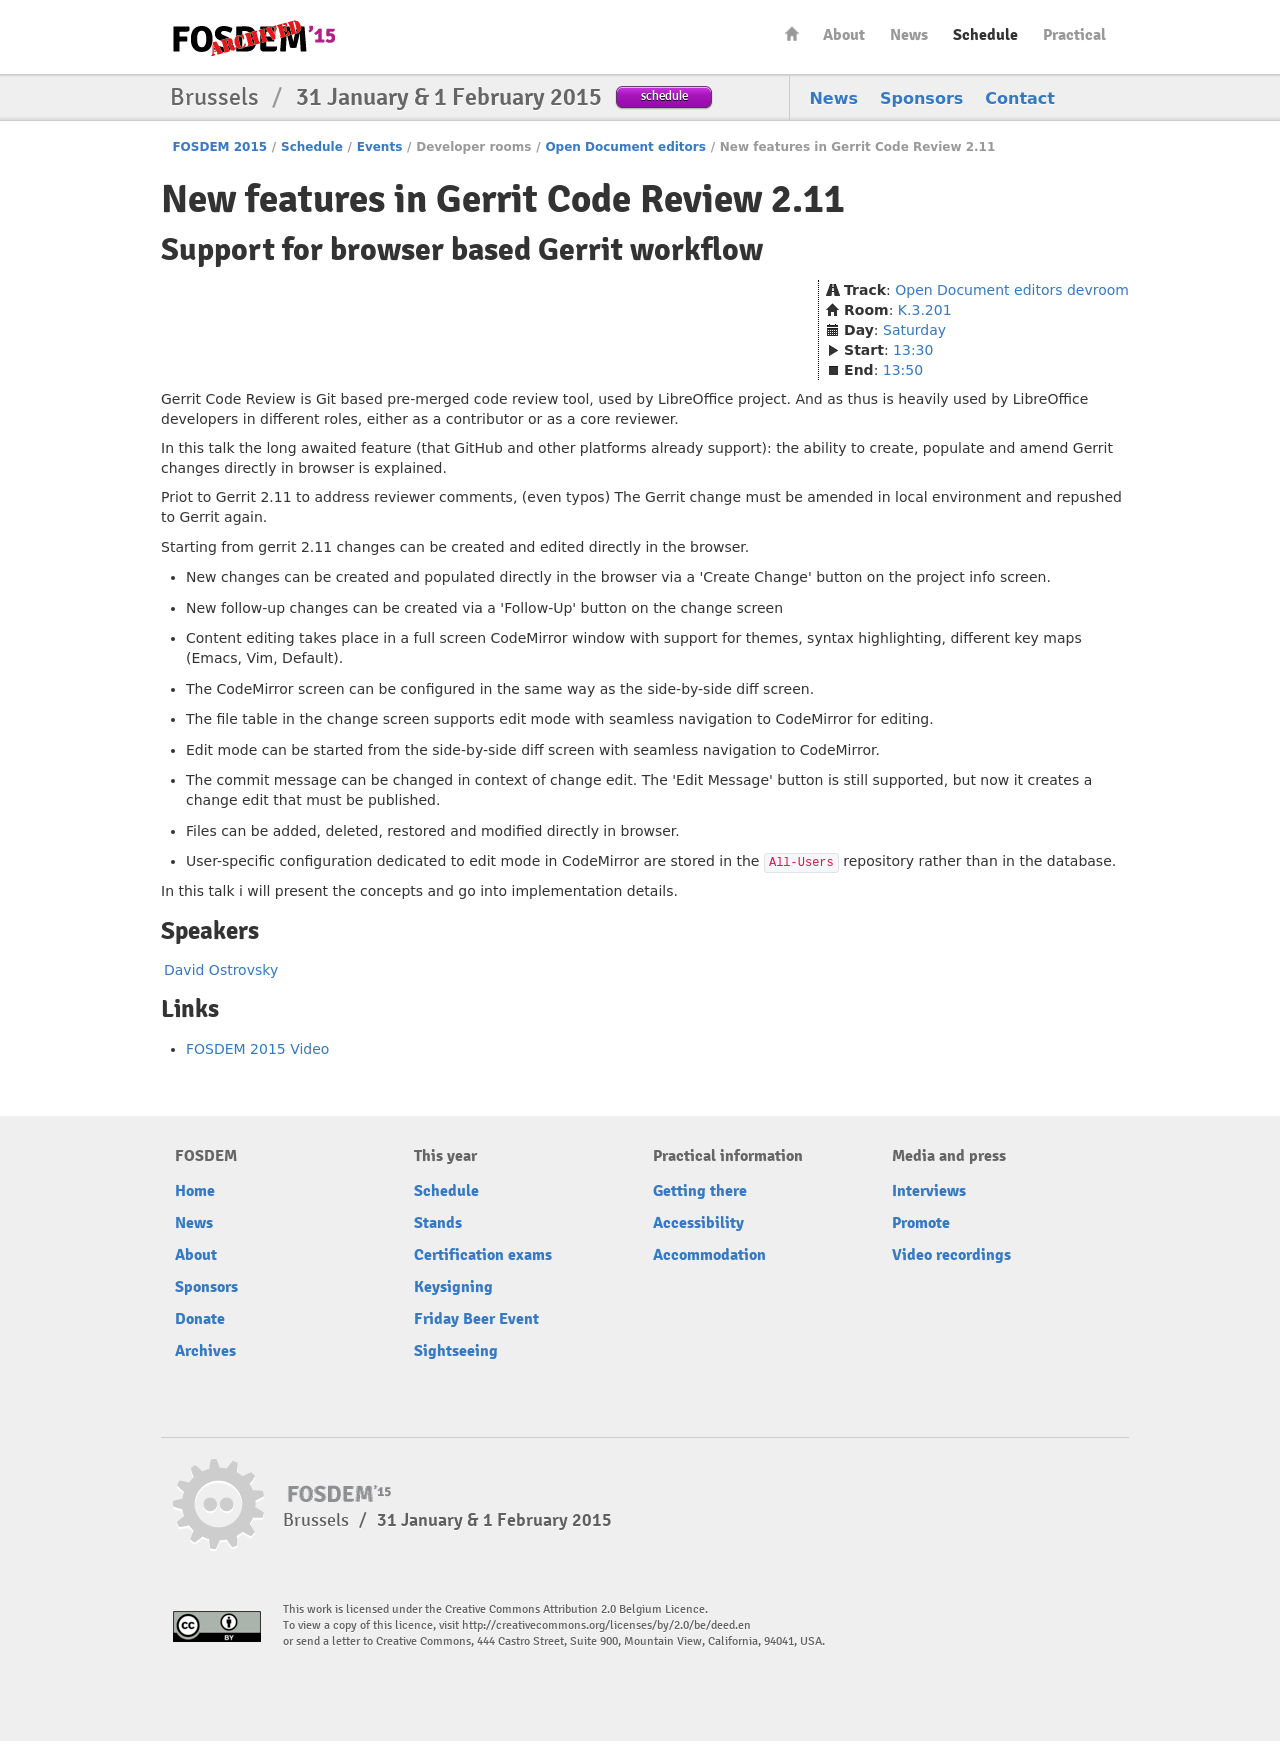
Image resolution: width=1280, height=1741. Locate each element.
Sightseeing (456, 1351)
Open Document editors (625, 147)
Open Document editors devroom (1012, 290)
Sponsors (921, 98)
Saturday (914, 330)
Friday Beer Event (476, 1319)
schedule (664, 95)
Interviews (929, 1191)
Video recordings (951, 1255)
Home (792, 33)
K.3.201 (925, 310)
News (909, 35)
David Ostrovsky (221, 970)
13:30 (913, 350)
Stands (438, 1223)
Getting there (700, 1191)
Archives (205, 1351)
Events (380, 147)
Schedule (985, 35)
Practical (1074, 35)
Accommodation (709, 1255)
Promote (921, 1223)
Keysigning (453, 1287)
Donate (200, 1319)
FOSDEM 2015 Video (257, 1049)
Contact (1020, 98)
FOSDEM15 (254, 38)
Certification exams (483, 1255)
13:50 (903, 370)
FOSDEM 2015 (219, 147)
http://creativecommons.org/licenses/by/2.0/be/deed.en (606, 1625)
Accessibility (698, 1223)
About (844, 35)
